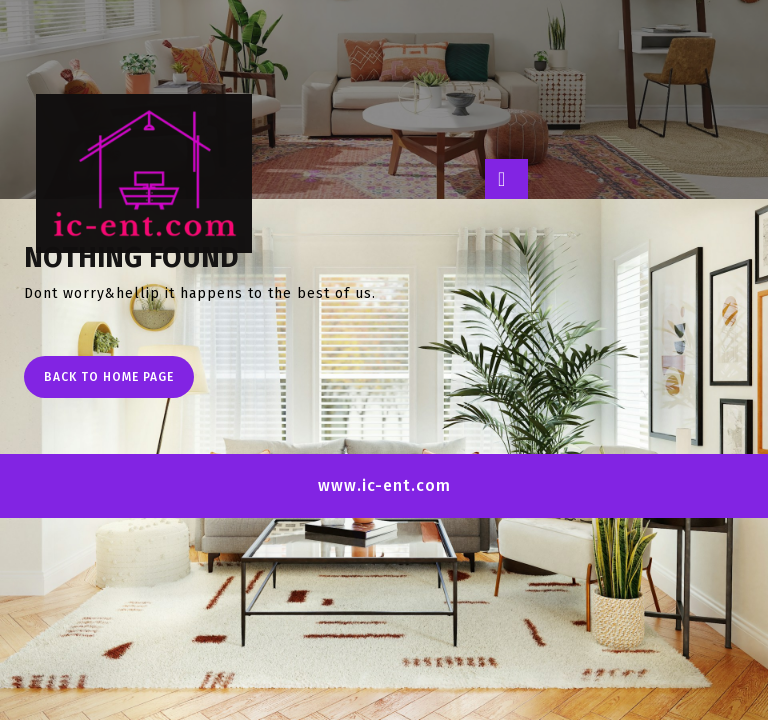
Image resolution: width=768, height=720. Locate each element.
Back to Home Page (119, 381)
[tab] (506, 179)
